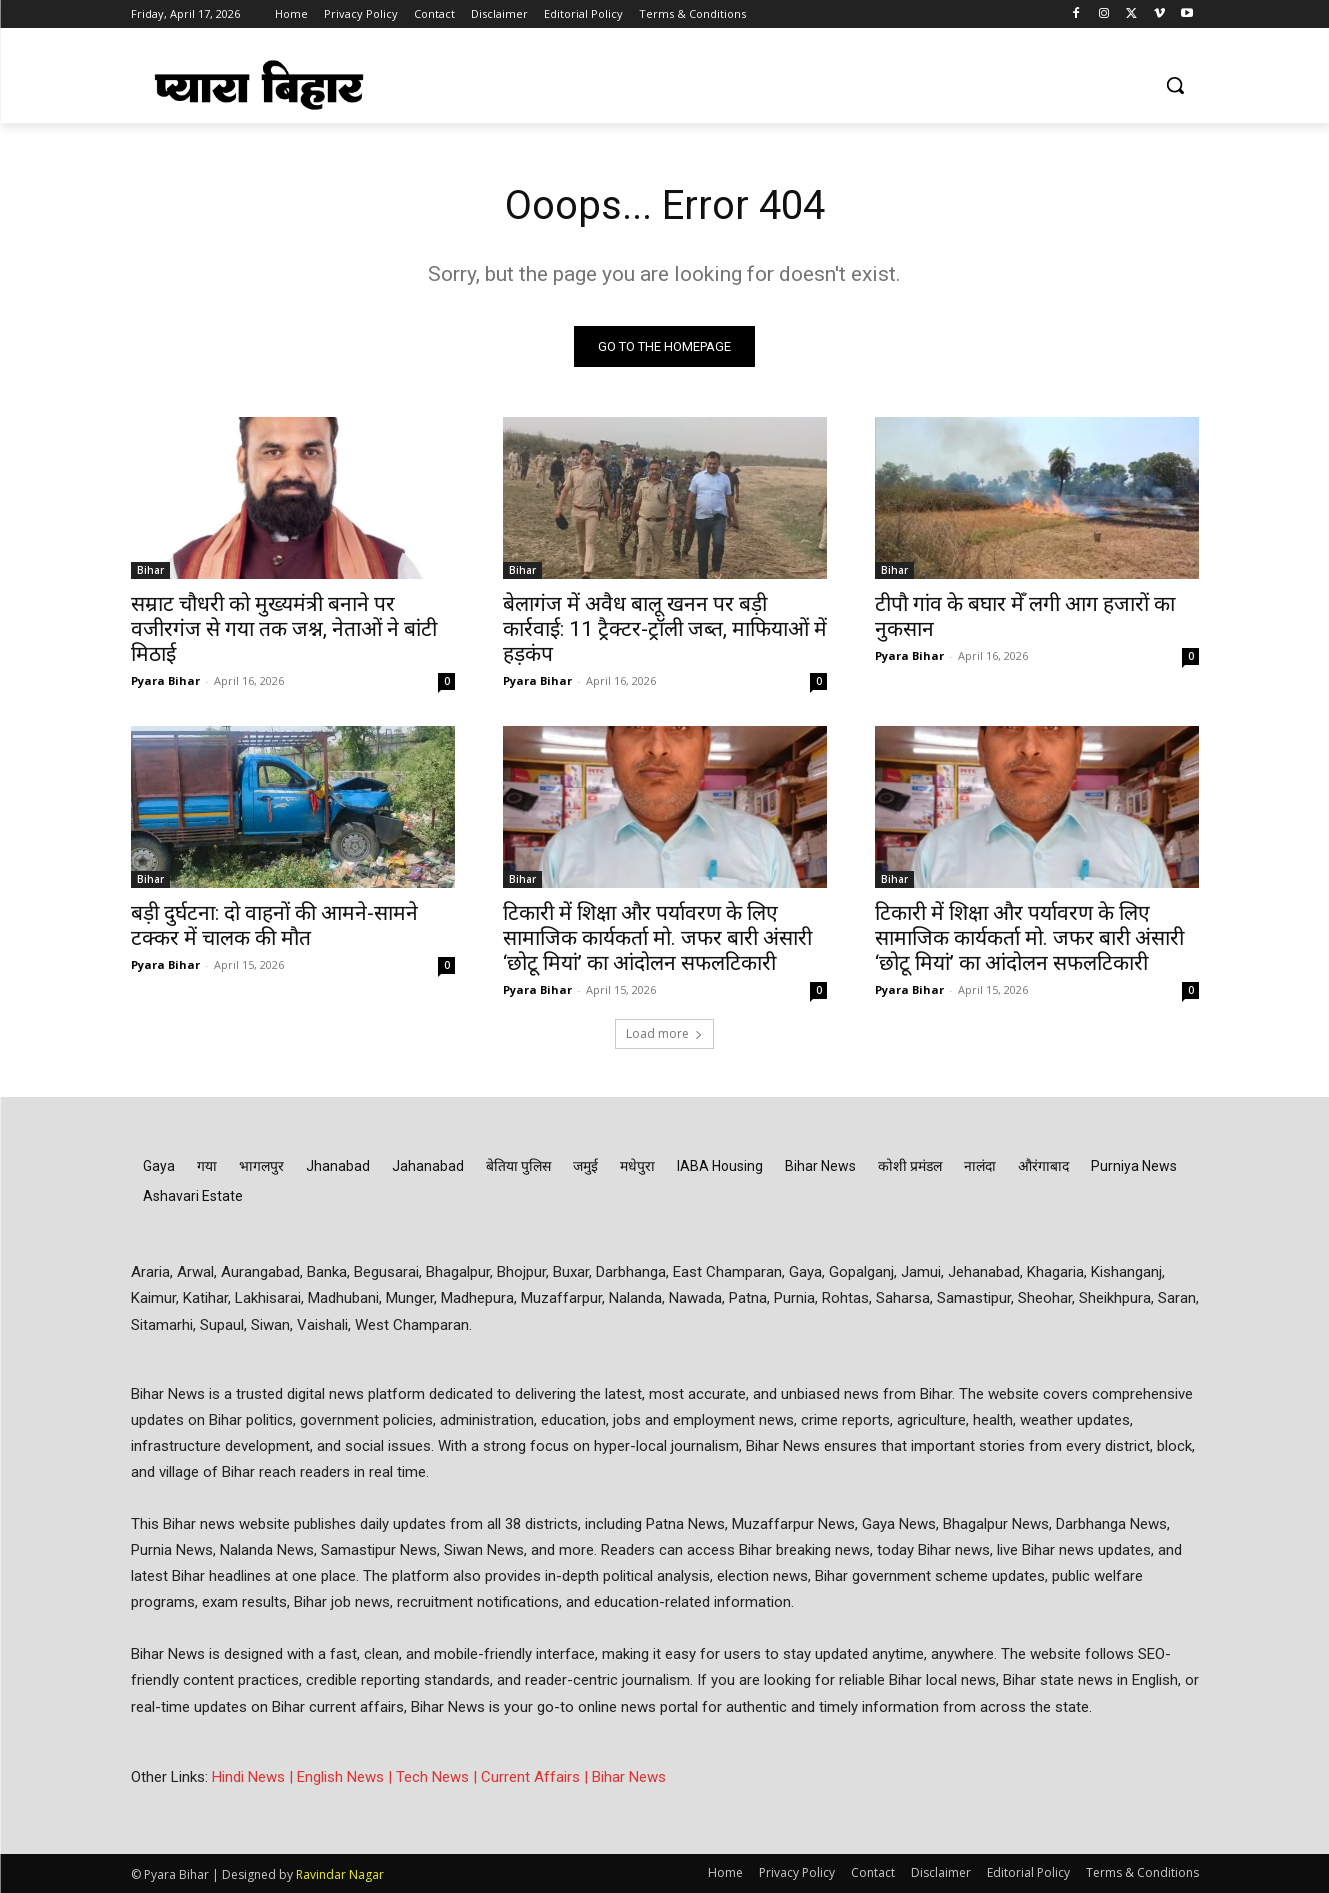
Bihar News (629, 1777)
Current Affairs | (536, 1777)
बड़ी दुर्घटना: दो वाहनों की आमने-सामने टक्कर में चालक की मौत (274, 925)
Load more (664, 1033)
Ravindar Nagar (340, 1874)
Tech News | (438, 1777)
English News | (346, 1777)
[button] (1175, 85)
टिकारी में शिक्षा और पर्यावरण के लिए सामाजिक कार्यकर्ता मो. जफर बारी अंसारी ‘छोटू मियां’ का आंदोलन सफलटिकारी (657, 938)
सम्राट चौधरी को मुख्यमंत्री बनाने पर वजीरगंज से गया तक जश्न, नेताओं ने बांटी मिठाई (284, 629)
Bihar (150, 570)
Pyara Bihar (165, 680)
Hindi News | (254, 1777)
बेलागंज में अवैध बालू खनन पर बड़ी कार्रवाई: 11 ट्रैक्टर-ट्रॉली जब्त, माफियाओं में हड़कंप (665, 629)
